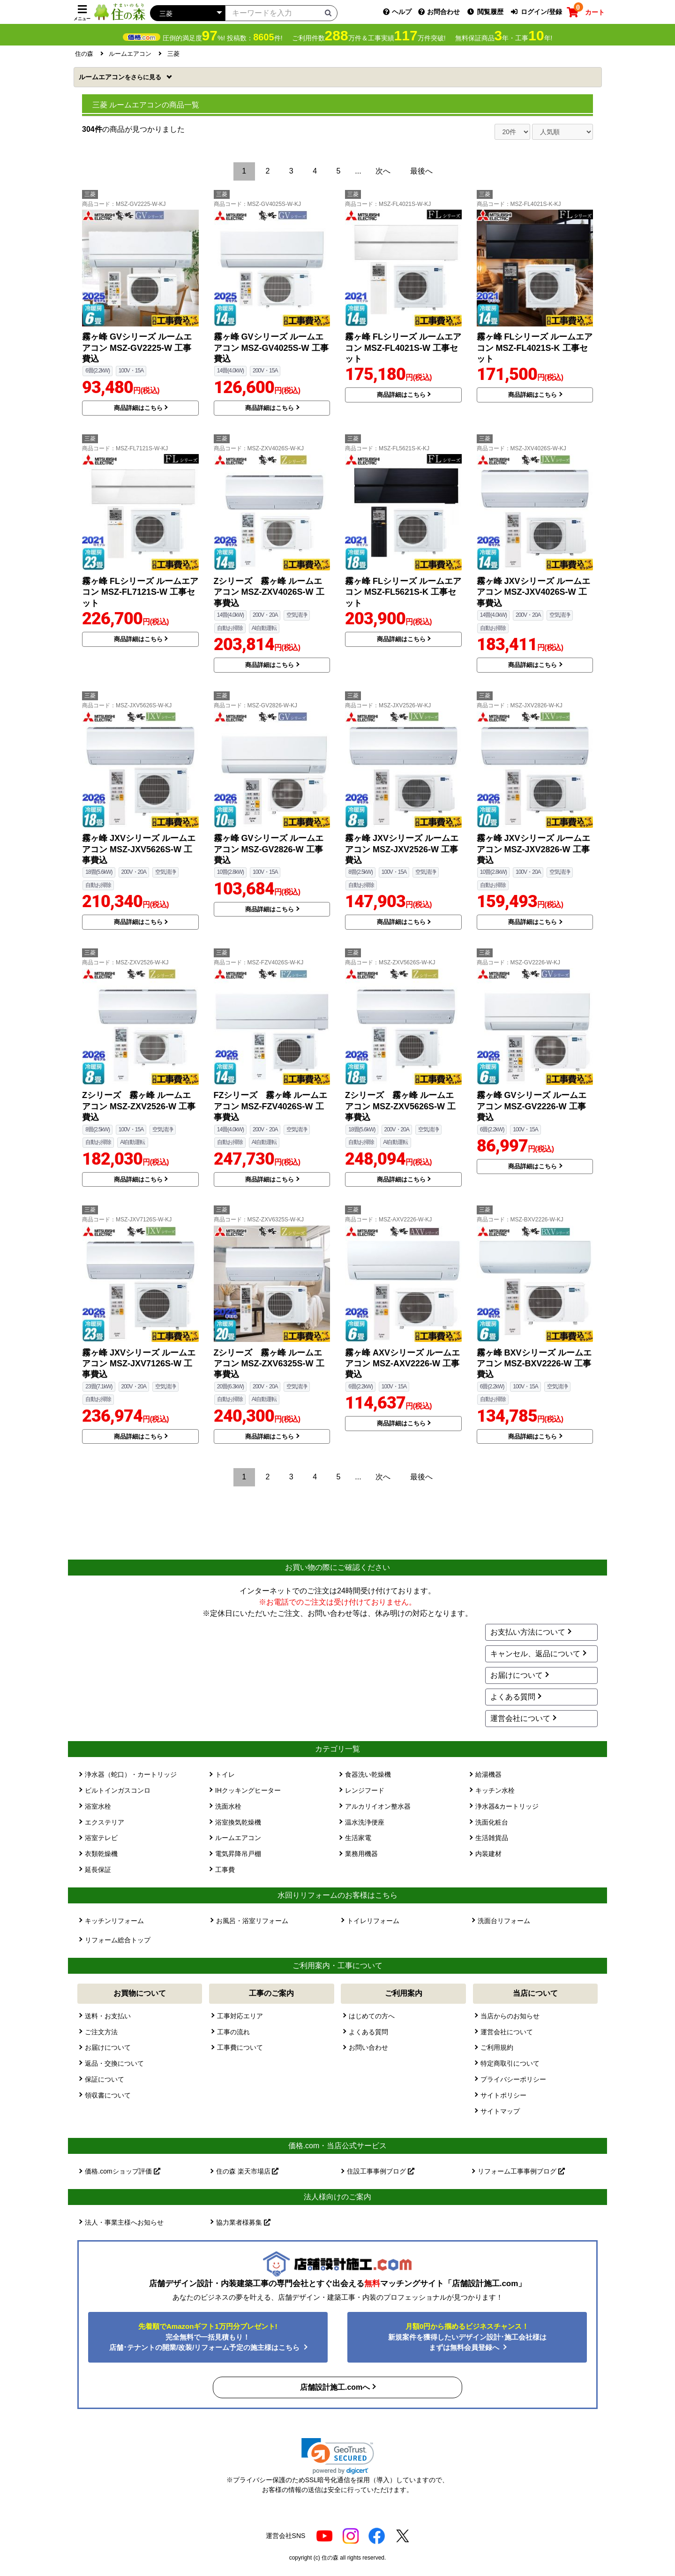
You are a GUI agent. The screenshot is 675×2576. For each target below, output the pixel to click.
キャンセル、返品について (535, 1654)
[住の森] (119, 11)
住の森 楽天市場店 (247, 2171)
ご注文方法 (101, 2032)
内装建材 (488, 1853)
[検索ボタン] (328, 13)
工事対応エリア (240, 2016)
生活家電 (358, 1837)
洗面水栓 (228, 1806)
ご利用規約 (496, 2047)
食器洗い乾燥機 (368, 1774)
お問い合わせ (368, 2047)
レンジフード (364, 1790)
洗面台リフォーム (504, 1920)
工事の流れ (233, 2032)
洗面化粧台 (491, 1822)
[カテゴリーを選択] (187, 13)
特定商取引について (510, 2063)
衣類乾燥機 (101, 1853)
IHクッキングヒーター (248, 1790)
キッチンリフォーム (114, 1920)
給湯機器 (488, 1774)
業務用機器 (361, 1853)
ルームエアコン (121, 77)
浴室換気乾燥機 (238, 1822)
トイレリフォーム (373, 1920)
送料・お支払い (108, 2016)
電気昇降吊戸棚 (238, 1853)
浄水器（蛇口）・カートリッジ (131, 1774)
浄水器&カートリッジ (507, 1806)
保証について (104, 2079)
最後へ (421, 171)
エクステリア (104, 1822)
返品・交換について (114, 2063)
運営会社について (520, 1718)
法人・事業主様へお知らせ (124, 2222)
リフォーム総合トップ (117, 1940)
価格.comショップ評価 (122, 2171)
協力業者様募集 (243, 2222)
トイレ (225, 1774)
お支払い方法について (527, 1632)
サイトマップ (500, 2111)
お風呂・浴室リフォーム (252, 1920)
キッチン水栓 (495, 1790)
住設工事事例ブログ (380, 2171)
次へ (382, 171)
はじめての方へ (372, 2016)
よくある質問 (512, 1697)
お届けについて (516, 1675)
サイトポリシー (503, 2095)
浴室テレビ (101, 1837)
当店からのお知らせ (510, 2016)
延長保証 (98, 1869)
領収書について (108, 2095)
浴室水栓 (98, 1806)
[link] (337, 2456)
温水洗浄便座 (364, 1822)
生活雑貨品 (491, 1837)
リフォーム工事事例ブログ (521, 2171)
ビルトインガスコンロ (117, 1790)
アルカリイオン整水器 (378, 1806)
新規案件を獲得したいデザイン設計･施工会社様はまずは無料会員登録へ (467, 2336)
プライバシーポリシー (513, 2079)
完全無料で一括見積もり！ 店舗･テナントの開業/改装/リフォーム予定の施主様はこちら (205, 2336)
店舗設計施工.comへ (335, 2387)
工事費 (225, 1869)
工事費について (240, 2047)
